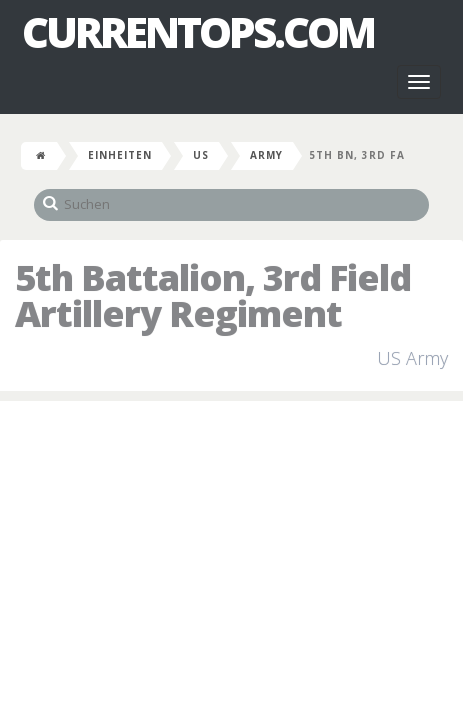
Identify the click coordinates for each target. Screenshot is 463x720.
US (201, 155)
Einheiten (120, 155)
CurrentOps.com (198, 32)
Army (266, 155)
